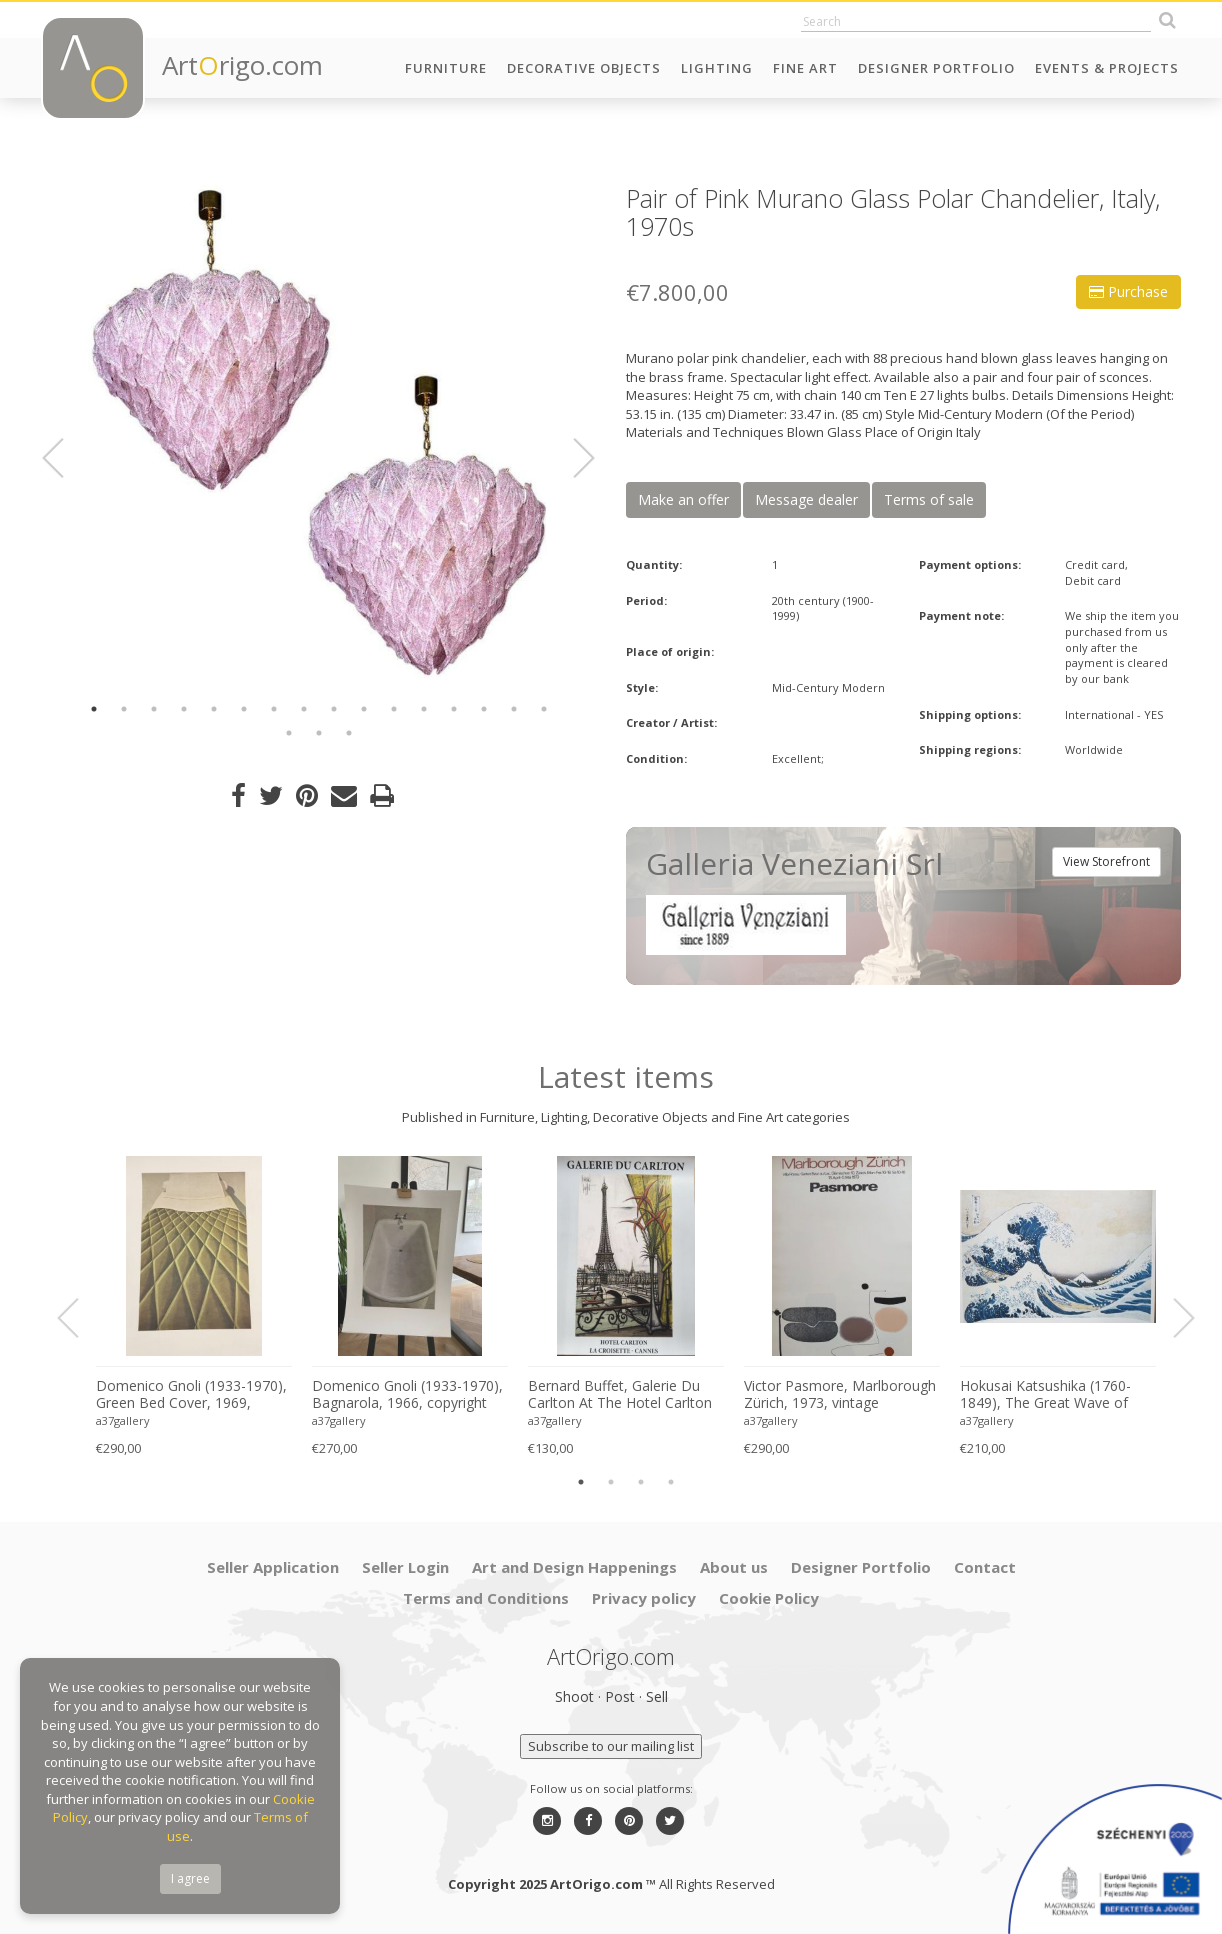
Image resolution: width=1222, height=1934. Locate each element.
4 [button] (184, 709)
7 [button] (274, 709)
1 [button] (94, 709)
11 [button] (394, 709)
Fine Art (805, 68)
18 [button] (319, 733)
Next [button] (572, 458)
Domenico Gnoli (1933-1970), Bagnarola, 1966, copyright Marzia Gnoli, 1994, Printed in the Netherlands (407, 1395)
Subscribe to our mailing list (611, 1746)
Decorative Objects (584, 68)
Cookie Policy (769, 1598)
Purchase (1128, 291)
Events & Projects (1107, 68)
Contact (985, 1567)
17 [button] (289, 733)
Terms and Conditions (486, 1598)
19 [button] (349, 733)
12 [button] (424, 709)
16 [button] (544, 709)
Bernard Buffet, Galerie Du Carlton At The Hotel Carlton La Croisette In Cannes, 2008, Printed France (623, 1395)
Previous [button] (65, 458)
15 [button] (514, 709)
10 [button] (364, 709)
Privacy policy (644, 1598)
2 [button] (124, 709)
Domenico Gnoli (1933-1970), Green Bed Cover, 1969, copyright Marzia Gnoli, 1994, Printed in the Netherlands (191, 1395)
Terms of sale (929, 499)
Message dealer (806, 499)
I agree (190, 1878)
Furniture (446, 68)
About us (734, 1567)
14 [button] (484, 709)
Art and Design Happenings (574, 1567)
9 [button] (334, 709)
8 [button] (304, 709)
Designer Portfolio (936, 68)
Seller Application (273, 1567)
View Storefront (1106, 861)
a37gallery (123, 1420)
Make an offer (683, 499)
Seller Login (405, 1567)
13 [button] (454, 709)
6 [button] (244, 709)
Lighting (717, 68)
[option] (318, 432)
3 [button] (154, 709)
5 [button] (214, 709)
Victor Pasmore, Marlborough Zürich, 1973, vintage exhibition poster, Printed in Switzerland (840, 1395)
